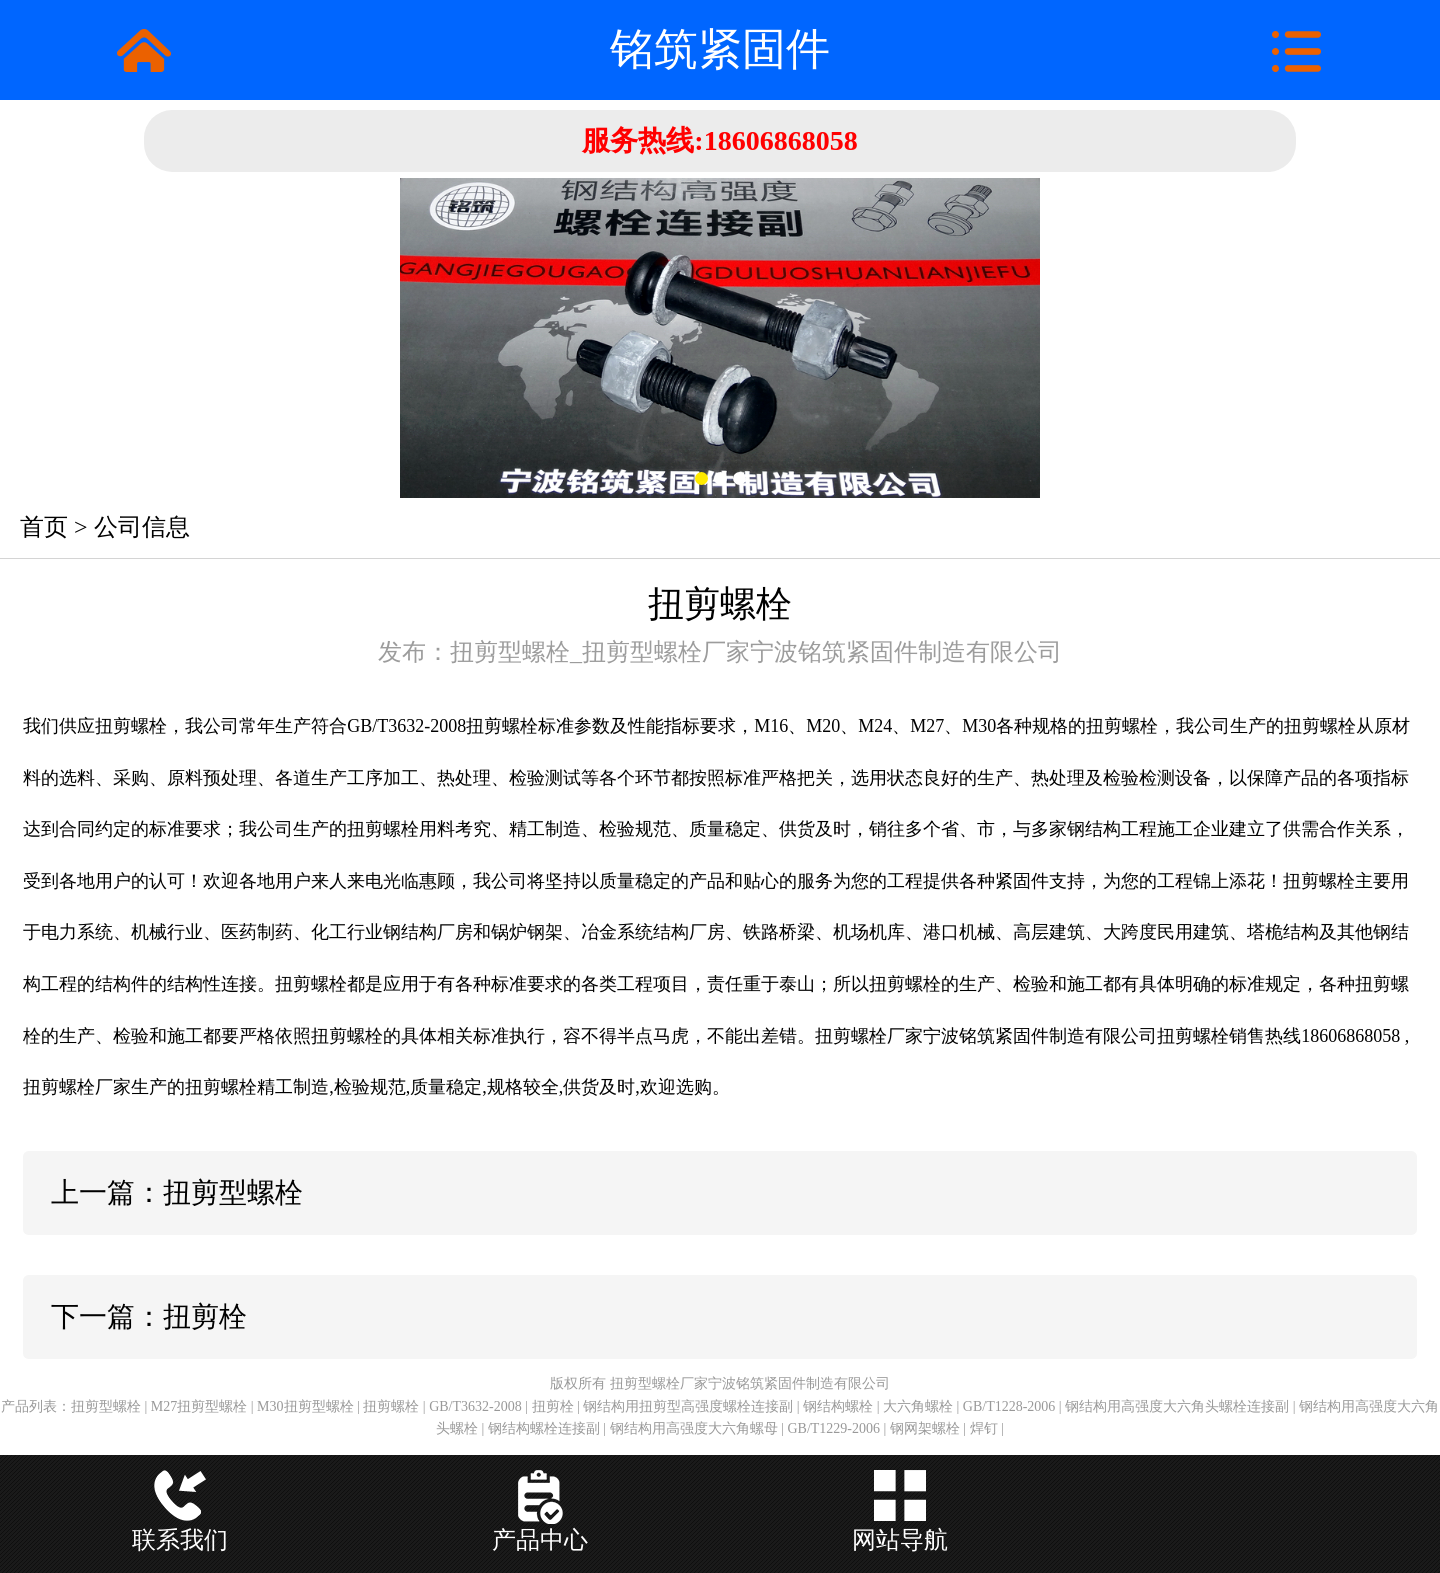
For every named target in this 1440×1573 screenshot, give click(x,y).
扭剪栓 (553, 1406)
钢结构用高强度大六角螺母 (694, 1428)
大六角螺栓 (918, 1406)
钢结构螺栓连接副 (544, 1428)
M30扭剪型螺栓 (305, 1406)
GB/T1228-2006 (1009, 1406)
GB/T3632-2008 (475, 1406)
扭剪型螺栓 (106, 1406)
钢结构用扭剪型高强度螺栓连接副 (688, 1406)
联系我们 (180, 1540)
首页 (44, 527)
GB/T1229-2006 (833, 1428)
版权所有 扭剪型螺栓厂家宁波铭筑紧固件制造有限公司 (720, 1383)
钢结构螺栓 (838, 1406)
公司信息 (142, 527)
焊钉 (984, 1428)
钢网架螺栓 (925, 1428)
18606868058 (781, 140)
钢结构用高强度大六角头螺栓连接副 (1177, 1406)
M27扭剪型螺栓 (199, 1406)
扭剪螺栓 (391, 1406)
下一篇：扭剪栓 (149, 1316)
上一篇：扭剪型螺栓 (177, 1192)
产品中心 (540, 1540)
